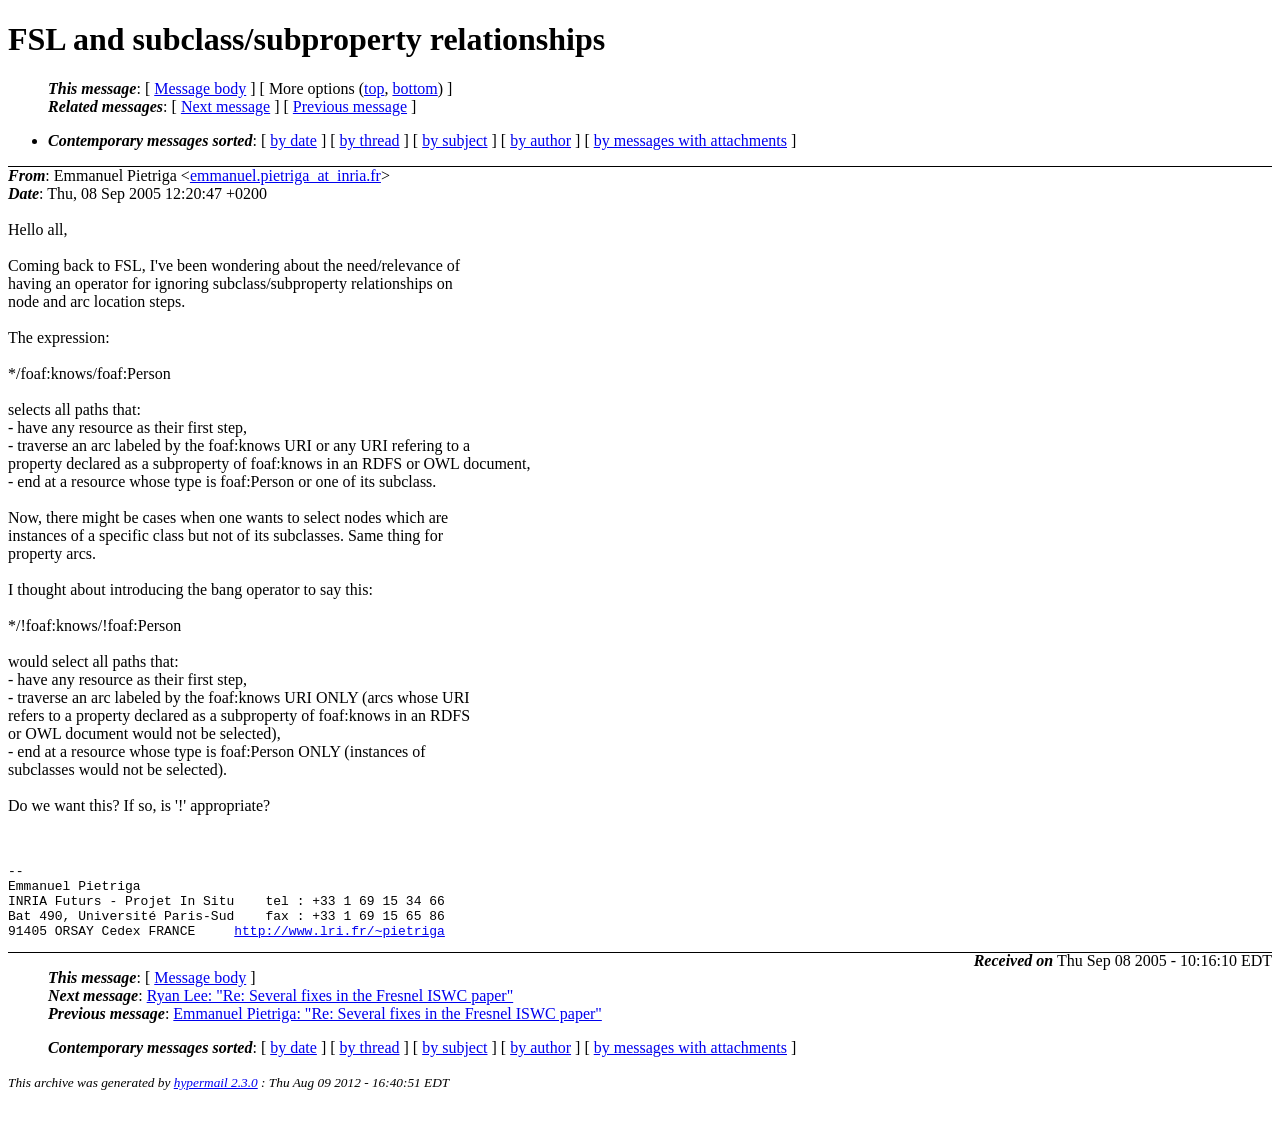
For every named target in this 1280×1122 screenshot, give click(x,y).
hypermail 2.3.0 (216, 1097)
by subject (454, 140)
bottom (414, 88)
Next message (225, 106)
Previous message (350, 106)
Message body (200, 88)
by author (540, 140)
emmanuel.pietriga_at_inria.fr (285, 175)
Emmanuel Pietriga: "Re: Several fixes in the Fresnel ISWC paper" (387, 1028)
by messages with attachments (690, 140)
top (374, 88)
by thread (370, 140)
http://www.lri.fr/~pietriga (339, 945)
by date (293, 140)
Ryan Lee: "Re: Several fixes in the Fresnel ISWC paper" (330, 1010)
